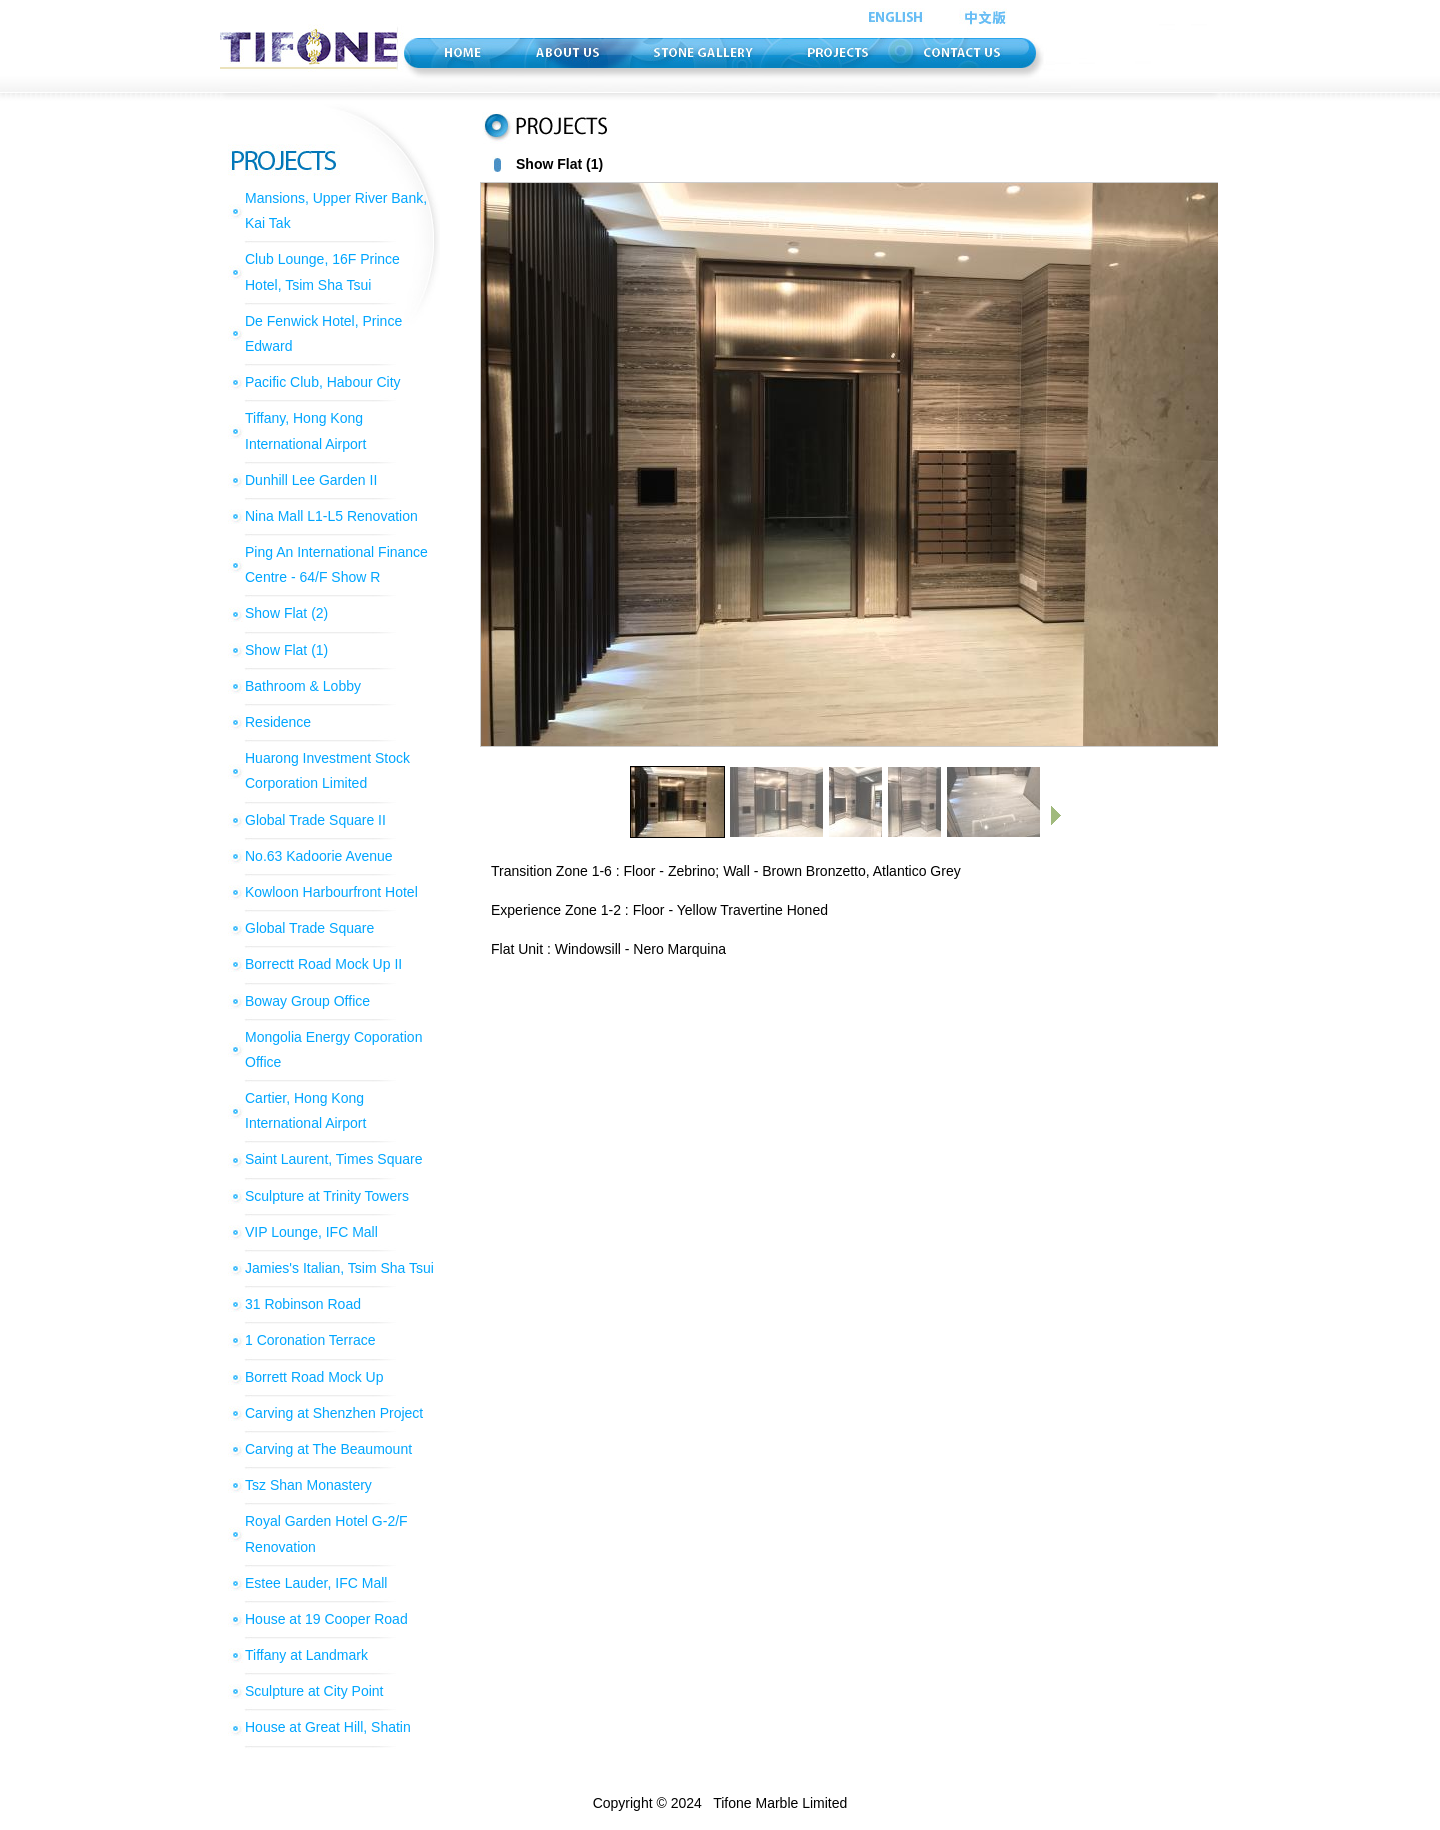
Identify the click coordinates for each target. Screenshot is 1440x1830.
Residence (278, 722)
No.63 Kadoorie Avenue (319, 856)
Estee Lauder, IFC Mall (316, 1583)
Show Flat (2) (286, 613)
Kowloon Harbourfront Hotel (331, 892)
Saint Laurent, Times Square (333, 1159)
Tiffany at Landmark (306, 1655)
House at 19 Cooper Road (326, 1619)
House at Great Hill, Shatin (328, 1727)
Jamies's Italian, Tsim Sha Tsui (339, 1268)
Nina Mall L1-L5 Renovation (331, 516)
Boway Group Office (307, 1001)
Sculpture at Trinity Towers (327, 1196)
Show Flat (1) (286, 650)
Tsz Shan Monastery (308, 1485)
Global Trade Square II (315, 820)
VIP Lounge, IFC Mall (311, 1232)
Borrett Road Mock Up (314, 1377)
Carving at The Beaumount (328, 1449)
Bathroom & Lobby (303, 686)
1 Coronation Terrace (310, 1340)
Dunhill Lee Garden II (311, 480)
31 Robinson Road (303, 1304)
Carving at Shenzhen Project (334, 1413)
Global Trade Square (309, 928)
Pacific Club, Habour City (323, 382)
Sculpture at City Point (314, 1691)
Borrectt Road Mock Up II (323, 964)
